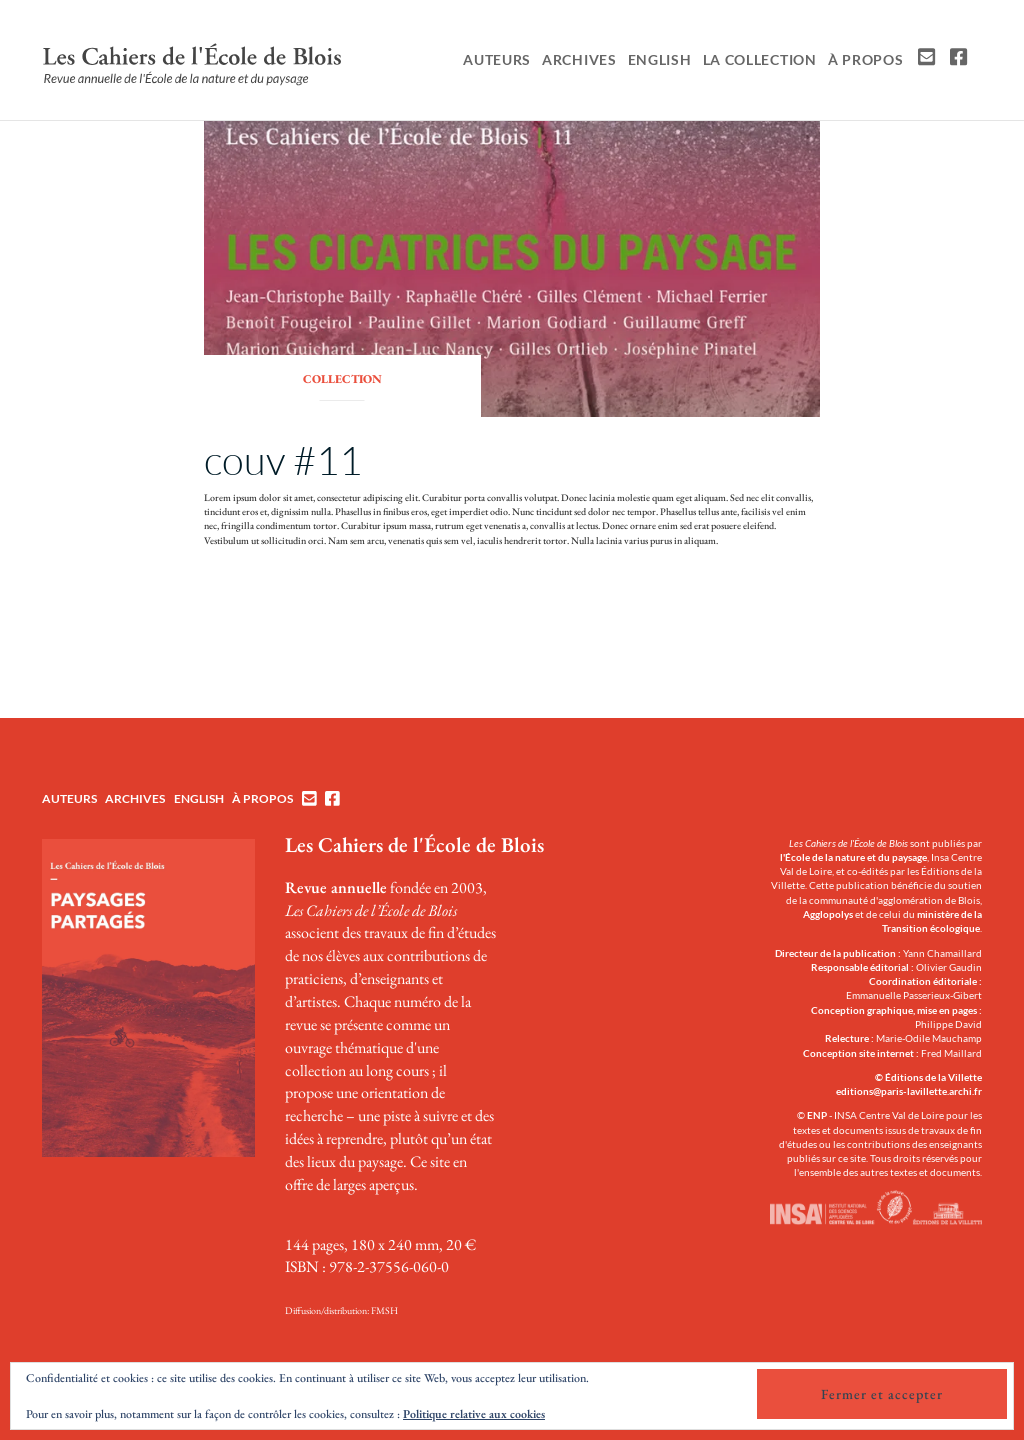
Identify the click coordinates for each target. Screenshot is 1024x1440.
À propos (866, 59)
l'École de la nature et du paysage (853, 857)
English (660, 59)
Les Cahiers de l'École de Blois (414, 844)
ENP (817, 1115)
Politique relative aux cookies (474, 1414)
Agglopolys (828, 914)
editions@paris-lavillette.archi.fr (909, 1091)
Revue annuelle (336, 887)
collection (342, 379)
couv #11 (283, 459)
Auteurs (497, 59)
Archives (579, 59)
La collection (760, 59)
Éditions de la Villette (933, 1077)
